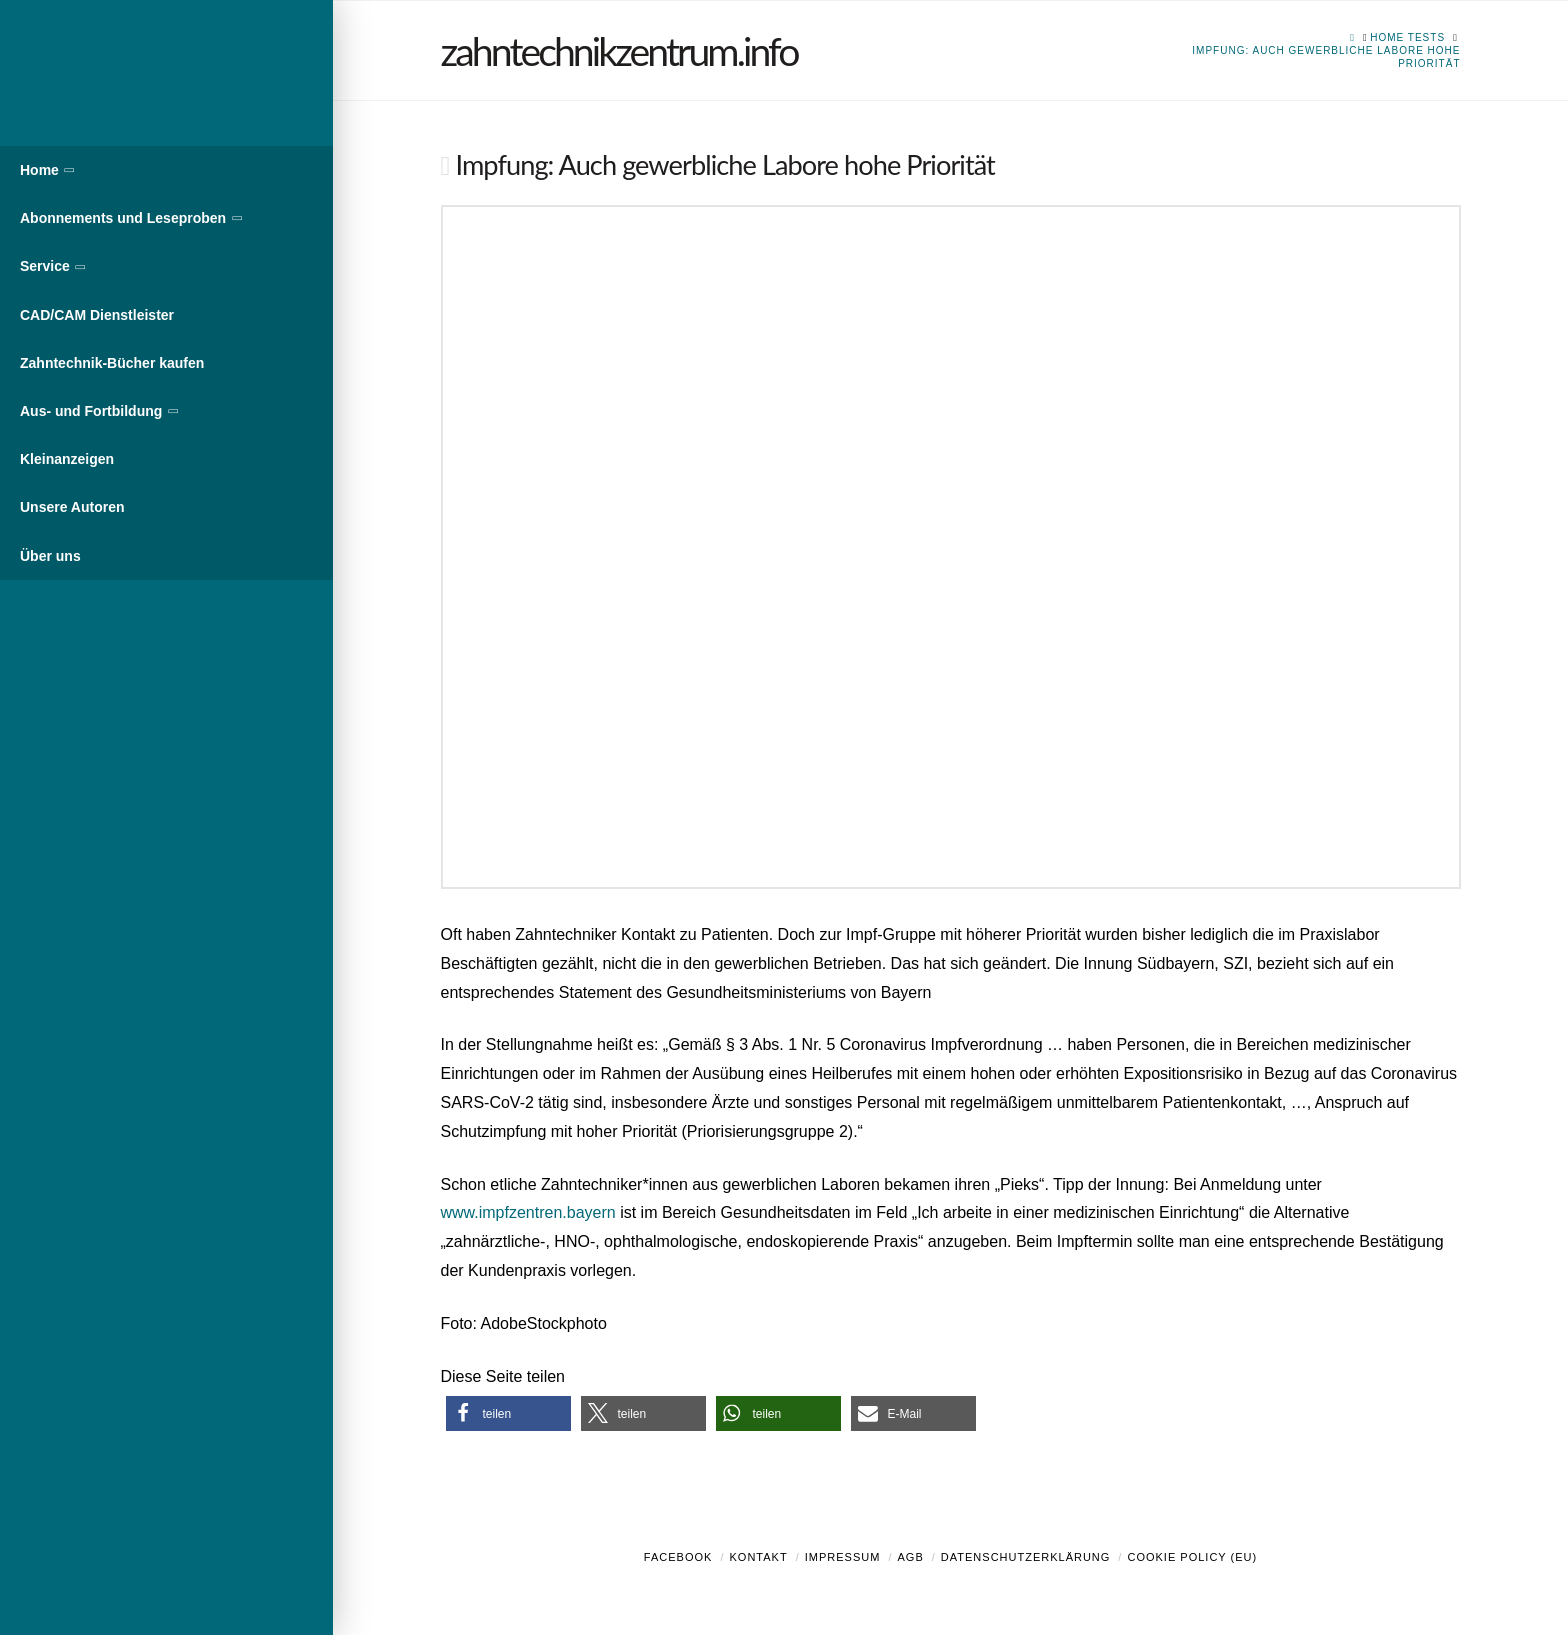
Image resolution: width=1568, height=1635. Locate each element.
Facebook (678, 1557)
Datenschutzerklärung (1026, 1557)
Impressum (843, 1557)
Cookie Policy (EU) (1192, 1557)
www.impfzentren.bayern (528, 1212)
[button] (508, 1413)
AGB (910, 1557)
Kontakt (759, 1557)
